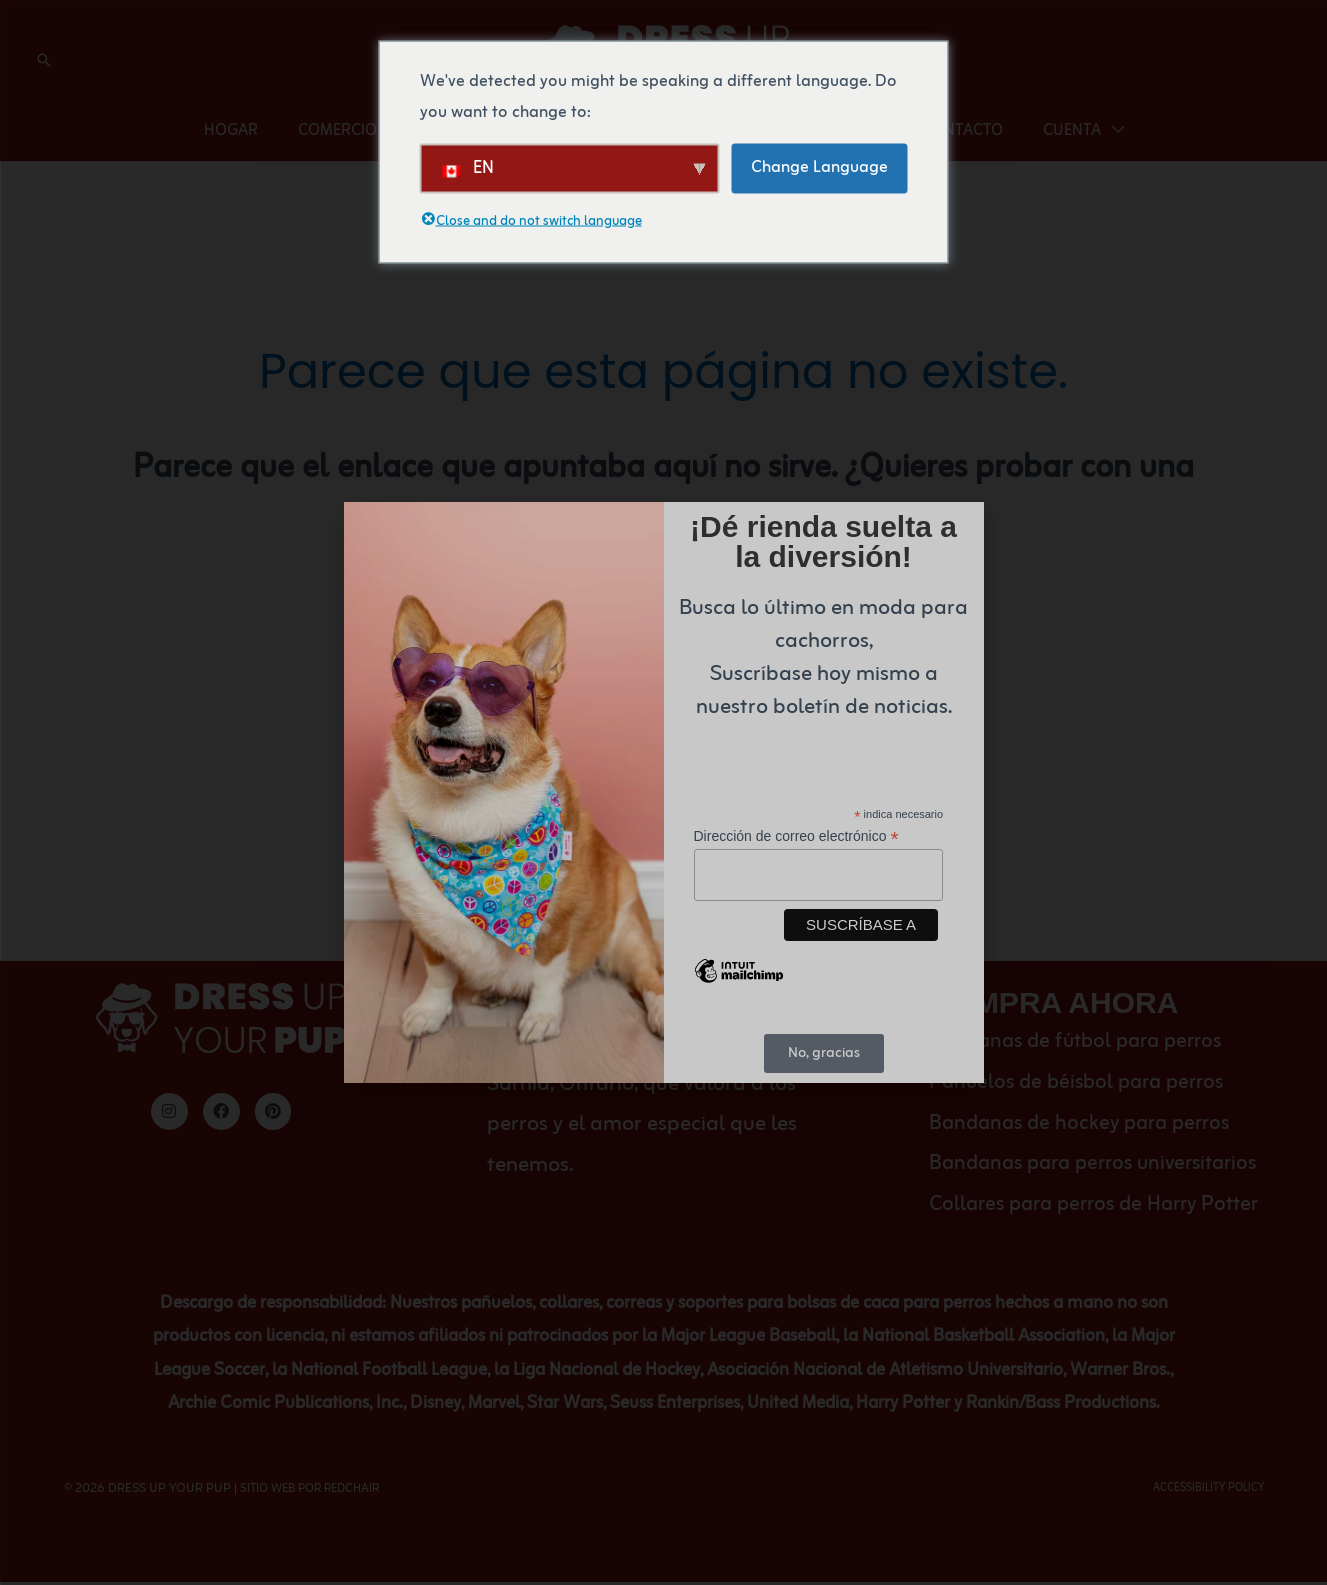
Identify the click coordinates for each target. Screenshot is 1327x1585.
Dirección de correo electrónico (796, 834)
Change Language (819, 167)
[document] (663, 792)
